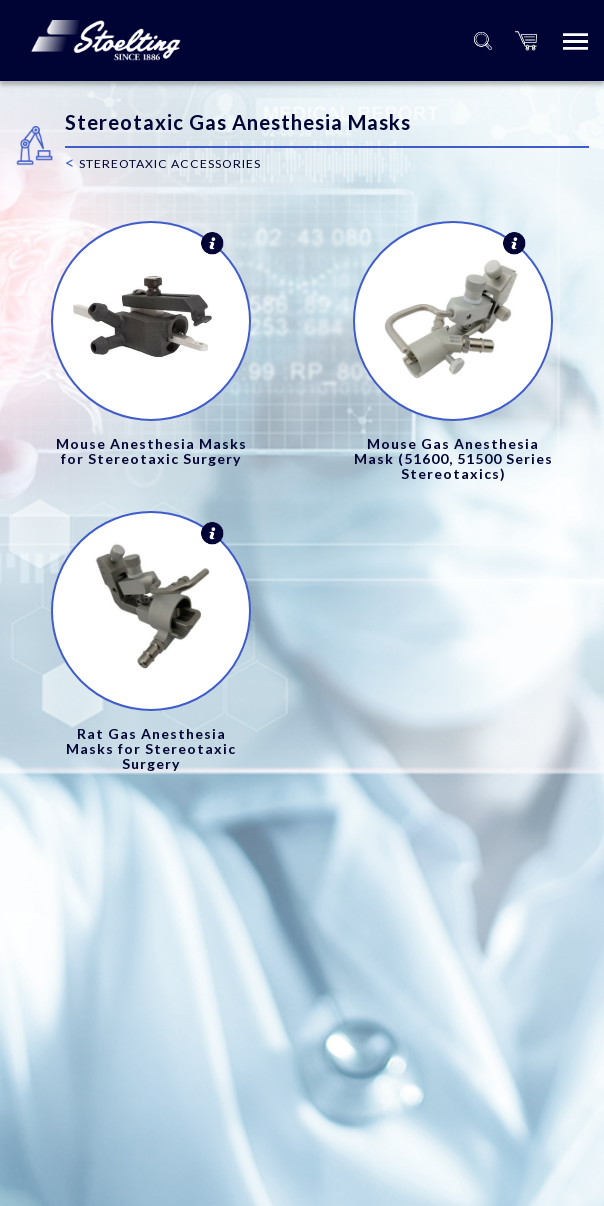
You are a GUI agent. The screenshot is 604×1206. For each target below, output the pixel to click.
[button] (526, 40)
